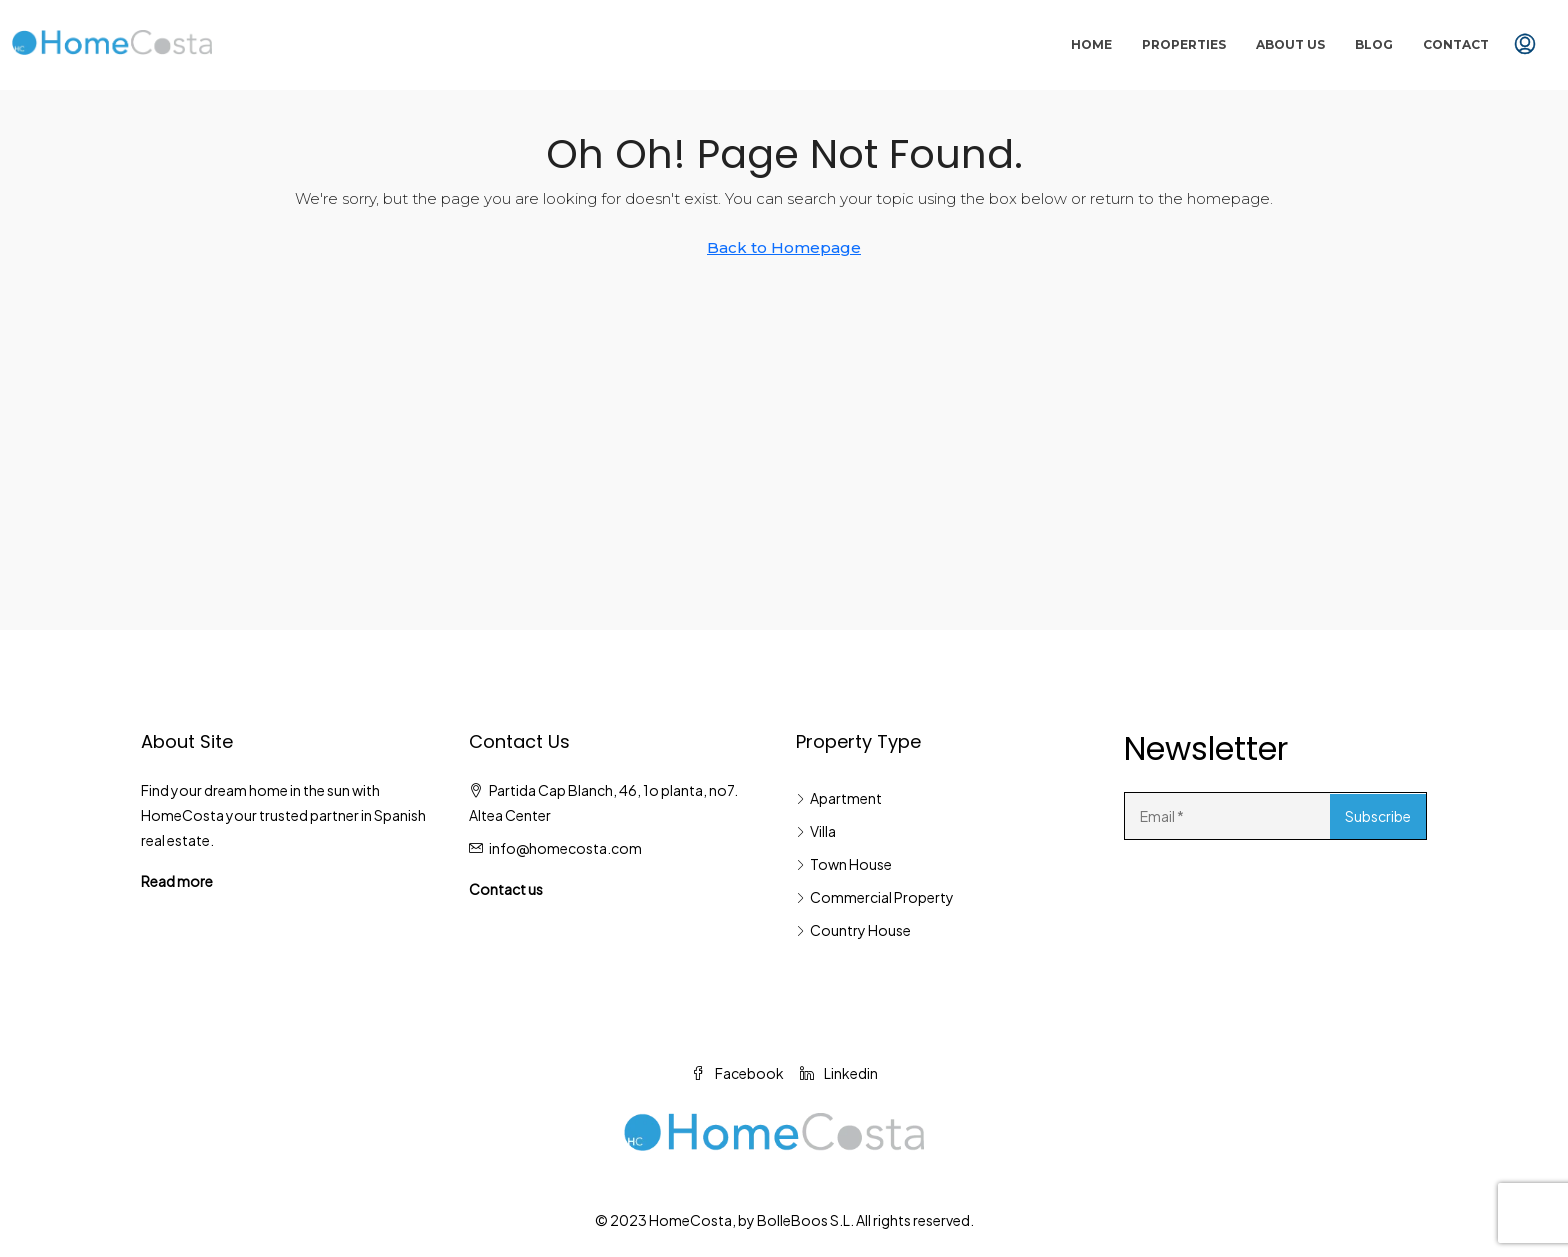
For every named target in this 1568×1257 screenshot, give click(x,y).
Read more (177, 881)
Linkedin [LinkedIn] (839, 1073)
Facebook (737, 1073)
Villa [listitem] (816, 831)
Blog (1374, 44)
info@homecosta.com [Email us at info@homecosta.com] (565, 848)
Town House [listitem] (844, 864)
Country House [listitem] (853, 930)
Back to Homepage (784, 247)
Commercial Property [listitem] (875, 897)
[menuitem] (1525, 45)
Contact (1456, 44)
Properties (1184, 44)
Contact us (506, 889)
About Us (1290, 44)
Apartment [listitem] (839, 798)
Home (1091, 44)
